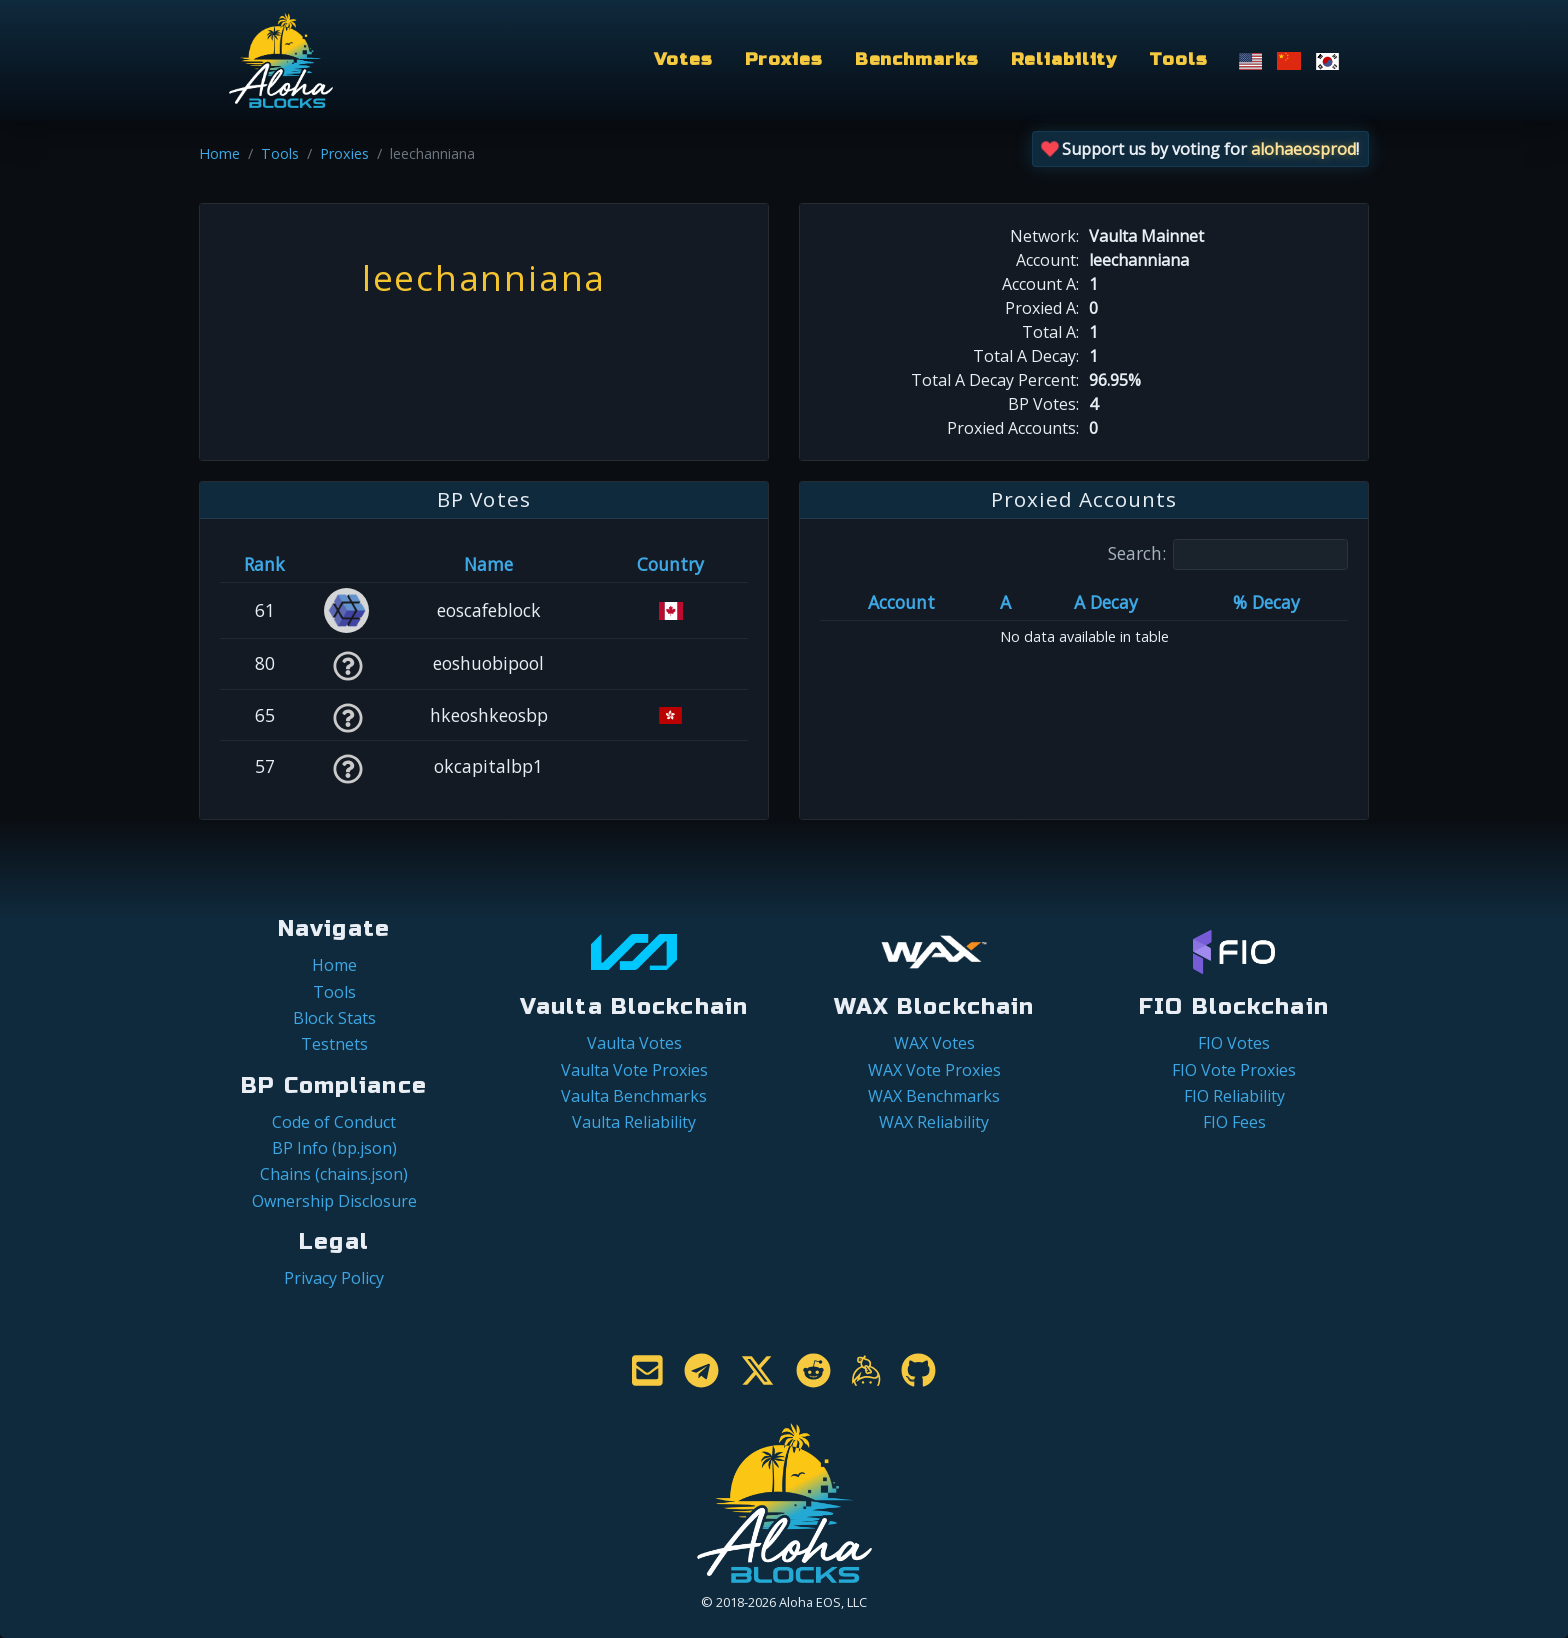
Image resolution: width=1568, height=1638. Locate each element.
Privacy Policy (334, 1278)
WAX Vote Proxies (934, 1070)
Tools (1178, 59)
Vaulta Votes (634, 1043)
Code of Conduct (334, 1122)
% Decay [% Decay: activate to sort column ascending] (1266, 602)
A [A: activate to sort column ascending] (1005, 602)
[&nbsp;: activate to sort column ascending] (347, 564)
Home (219, 153)
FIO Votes (1234, 1043)
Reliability (1064, 59)
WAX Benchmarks (934, 1096)
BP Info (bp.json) (334, 1148)
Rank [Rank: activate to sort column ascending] (264, 564)
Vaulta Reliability (634, 1122)
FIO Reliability (1234, 1096)
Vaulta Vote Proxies (634, 1070)
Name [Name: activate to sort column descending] (488, 564)
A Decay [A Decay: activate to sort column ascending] (1106, 602)
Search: (1228, 554)
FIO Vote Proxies (1234, 1070)
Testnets (334, 1044)
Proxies (784, 59)
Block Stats (334, 1018)
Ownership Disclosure (334, 1201)
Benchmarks (917, 59)
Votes (683, 59)
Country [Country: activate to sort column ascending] (670, 564)
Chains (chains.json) (334, 1174)
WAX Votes (934, 1043)
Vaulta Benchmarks (634, 1096)
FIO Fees (1234, 1122)
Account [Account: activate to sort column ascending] (901, 602)
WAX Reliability (934, 1122)
